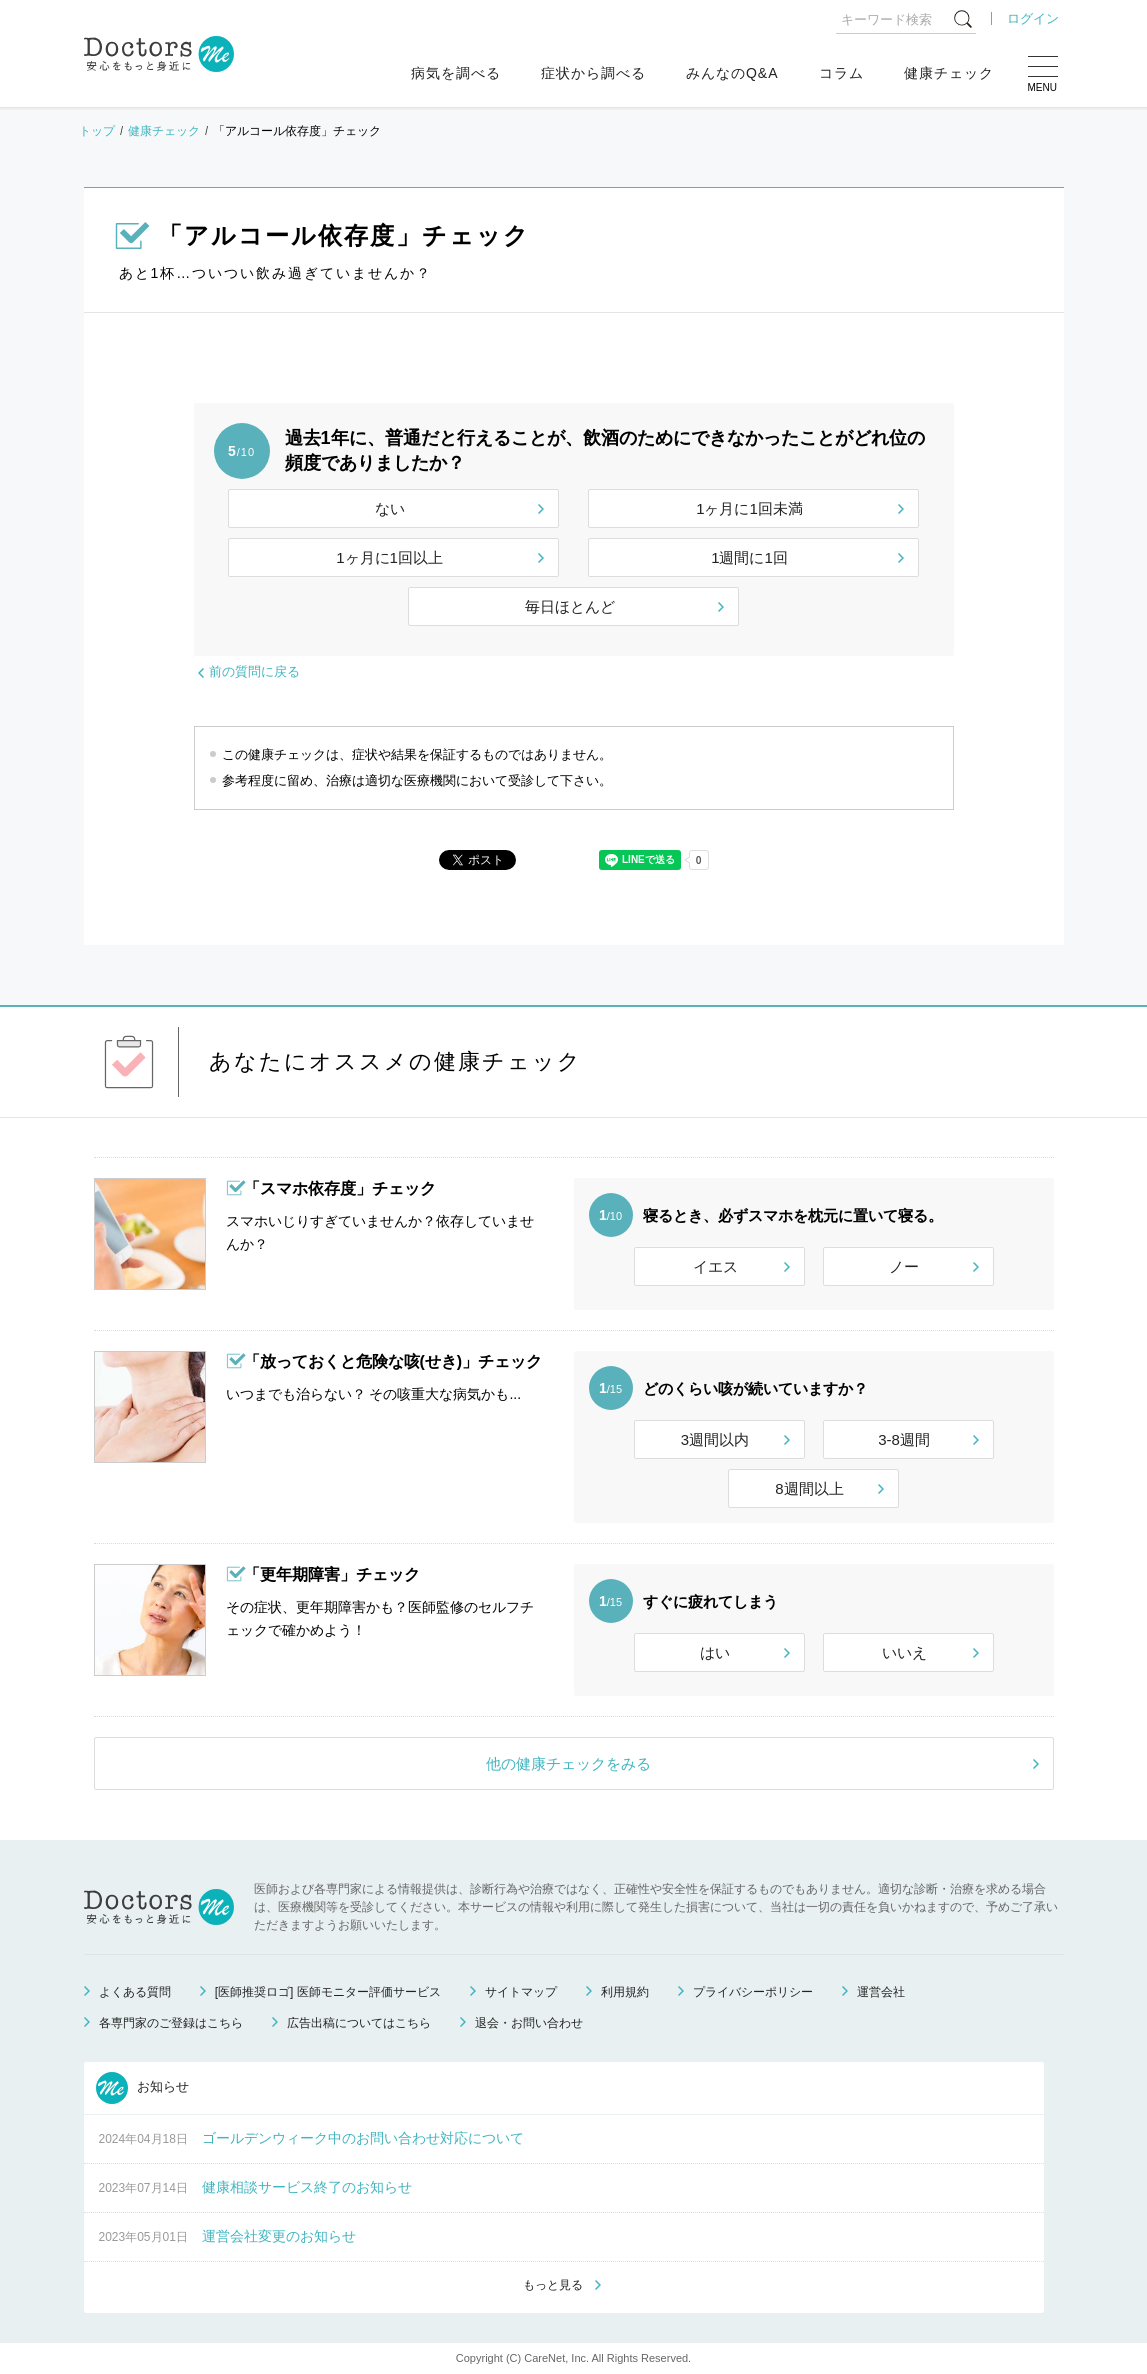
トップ (97, 131)
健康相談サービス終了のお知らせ (307, 2187)
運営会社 (881, 1992)
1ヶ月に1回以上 (389, 557)
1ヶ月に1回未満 (749, 508)
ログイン (1033, 18)
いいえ (904, 1652)
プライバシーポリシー (753, 1992)
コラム (841, 73)
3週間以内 (715, 1439)
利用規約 (625, 1992)
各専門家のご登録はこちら (171, 2023)
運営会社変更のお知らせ (279, 2236)
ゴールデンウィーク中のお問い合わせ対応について (363, 2138)
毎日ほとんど (570, 606)
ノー (904, 1266)
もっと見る (553, 2285)
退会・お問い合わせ (529, 2023)
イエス (715, 1266)
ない (390, 508)
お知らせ (143, 2088)
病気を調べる (456, 73)
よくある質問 (135, 1992)
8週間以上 (809, 1488)
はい (715, 1652)
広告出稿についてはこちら (359, 2023)
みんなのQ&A (732, 73)
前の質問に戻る (254, 671)
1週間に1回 (749, 557)
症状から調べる (593, 73)
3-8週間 (904, 1439)
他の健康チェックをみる (568, 1763)
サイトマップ (521, 1992)
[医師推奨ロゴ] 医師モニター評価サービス (328, 1992)
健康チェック (949, 73)
